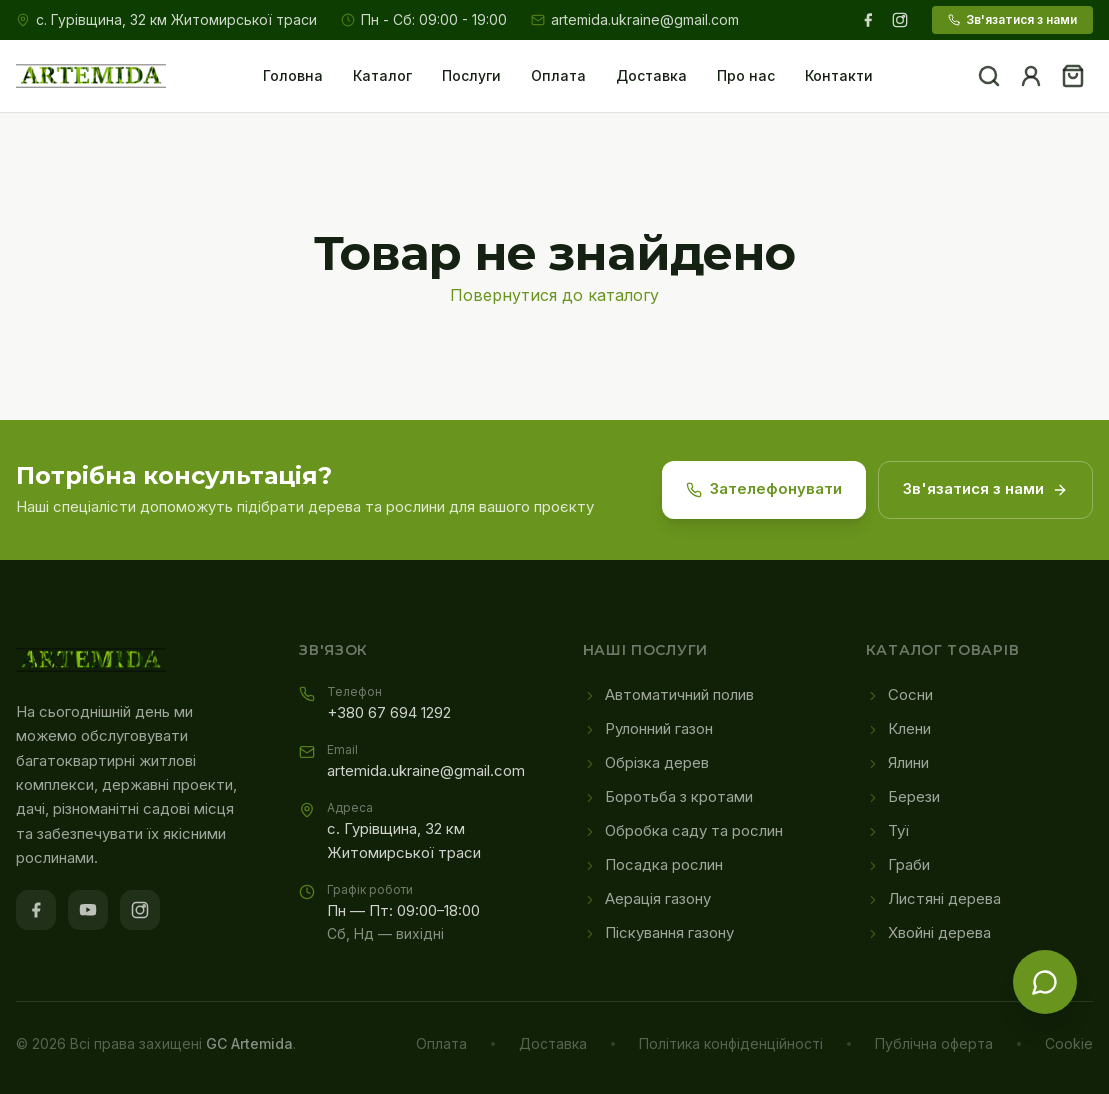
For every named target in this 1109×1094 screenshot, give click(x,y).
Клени (898, 729)
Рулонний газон (648, 729)
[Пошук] (989, 76)
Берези (903, 797)
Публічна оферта (934, 1043)
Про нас (746, 75)
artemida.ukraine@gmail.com (635, 19)
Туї (887, 831)
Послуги (471, 75)
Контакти (839, 75)
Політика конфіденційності (731, 1043)
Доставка (651, 75)
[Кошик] (1073, 76)
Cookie (1069, 1043)
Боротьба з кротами (668, 797)
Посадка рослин (653, 865)
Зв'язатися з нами (1012, 19)
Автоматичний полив (668, 695)
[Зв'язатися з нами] (1045, 982)
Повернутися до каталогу (554, 295)
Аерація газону (647, 899)
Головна (293, 75)
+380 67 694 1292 (389, 713)
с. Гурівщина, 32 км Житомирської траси (176, 19)
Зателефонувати (764, 489)
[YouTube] (88, 910)
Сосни (899, 695)
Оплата (558, 75)
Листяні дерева (933, 899)
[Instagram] (900, 20)
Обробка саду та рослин (683, 831)
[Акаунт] (1031, 76)
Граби (898, 865)
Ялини (897, 763)
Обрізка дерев (646, 763)
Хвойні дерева (928, 933)
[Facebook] (868, 20)
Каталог (382, 75)
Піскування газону (658, 933)
